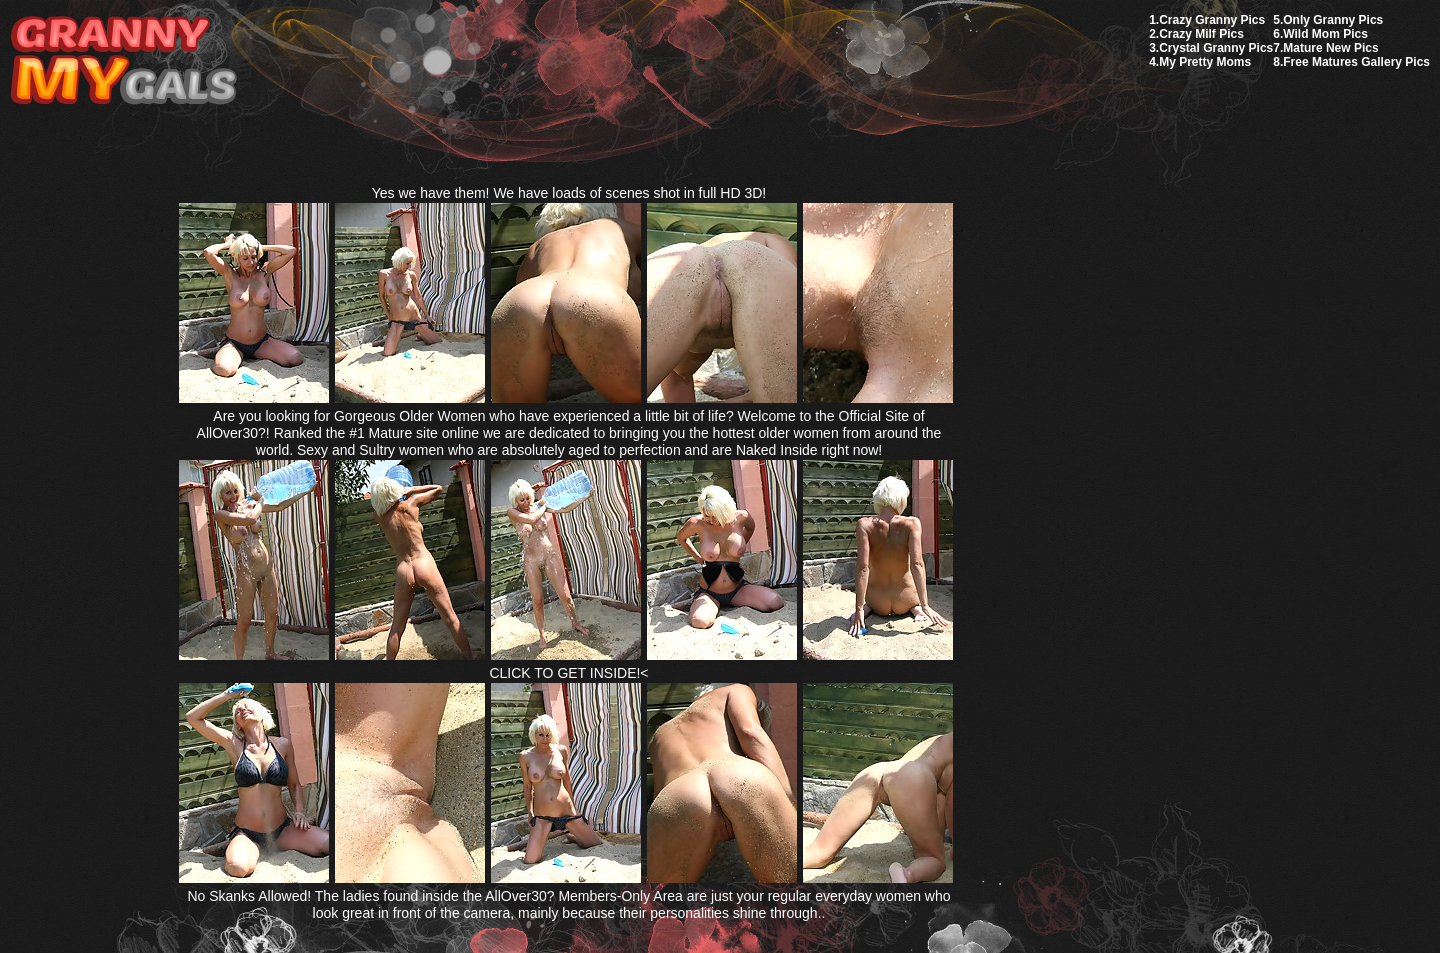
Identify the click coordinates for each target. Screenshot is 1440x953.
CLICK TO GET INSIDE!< (568, 673)
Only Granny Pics (1333, 20)
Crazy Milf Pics (1201, 34)
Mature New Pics (1330, 48)
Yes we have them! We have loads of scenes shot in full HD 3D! (569, 193)
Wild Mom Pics (1325, 34)
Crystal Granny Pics (1216, 48)
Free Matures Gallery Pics (1356, 62)
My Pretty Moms (1205, 62)
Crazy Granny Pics (1212, 20)
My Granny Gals (123, 61)
